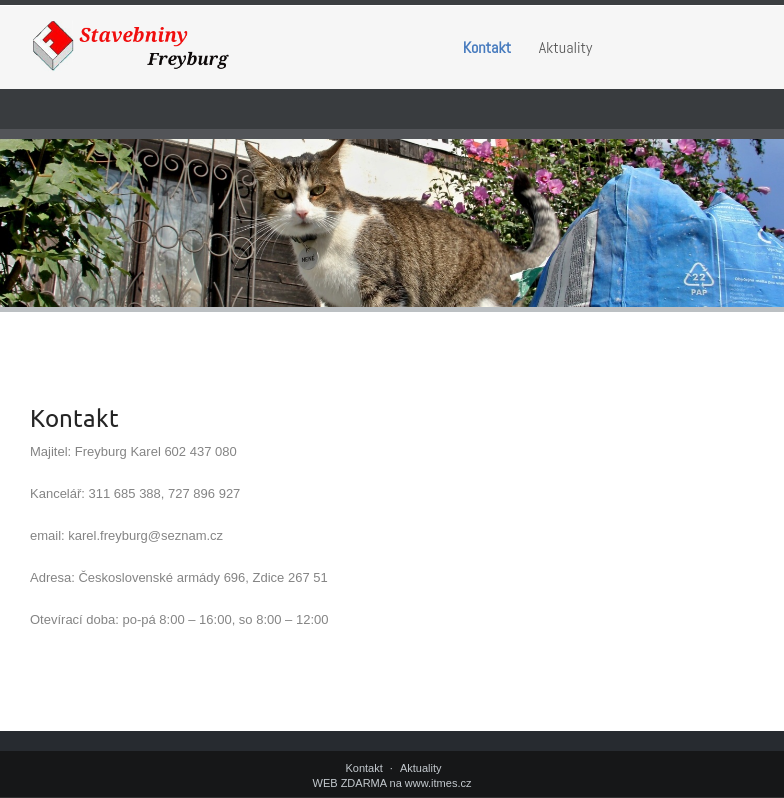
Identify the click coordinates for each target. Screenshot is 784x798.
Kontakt (487, 47)
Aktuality (566, 47)
